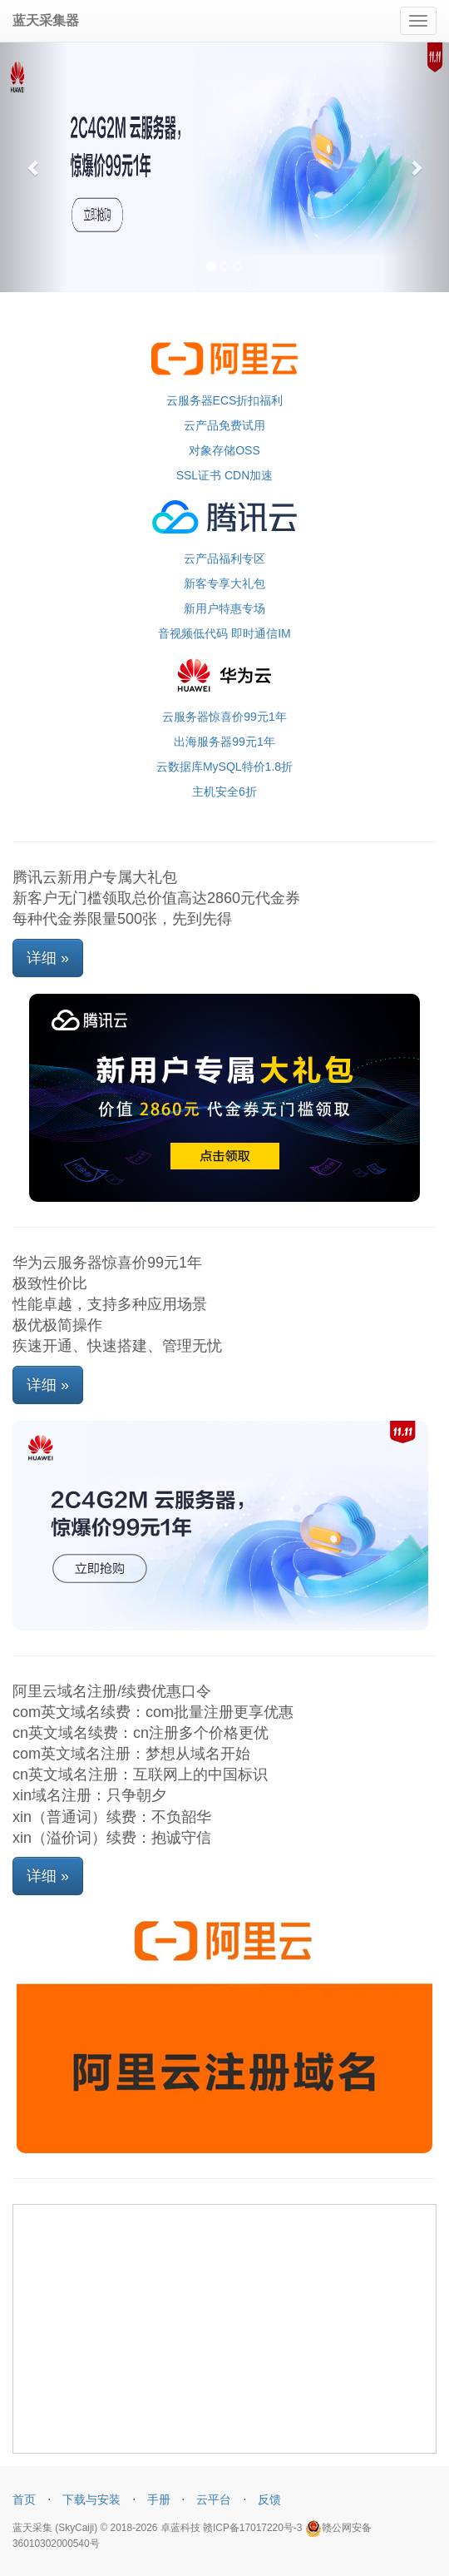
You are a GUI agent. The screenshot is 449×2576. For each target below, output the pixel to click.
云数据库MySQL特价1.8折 (224, 766)
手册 (158, 2499)
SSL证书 (198, 475)
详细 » (48, 958)
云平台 (213, 2499)
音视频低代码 (193, 633)
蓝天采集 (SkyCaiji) (54, 2528)
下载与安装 (91, 2499)
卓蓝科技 (180, 2528)
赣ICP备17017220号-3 (252, 2528)
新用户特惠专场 (224, 608)
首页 (24, 2499)
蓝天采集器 (45, 20)
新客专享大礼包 (224, 583)
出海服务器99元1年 (224, 741)
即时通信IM (261, 633)
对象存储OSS (224, 450)
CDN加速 (248, 475)
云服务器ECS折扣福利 (225, 400)
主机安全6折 (224, 791)
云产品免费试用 (224, 425)
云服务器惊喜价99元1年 (224, 716)
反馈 (269, 2499)
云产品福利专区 (224, 558)
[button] (33, 167)
